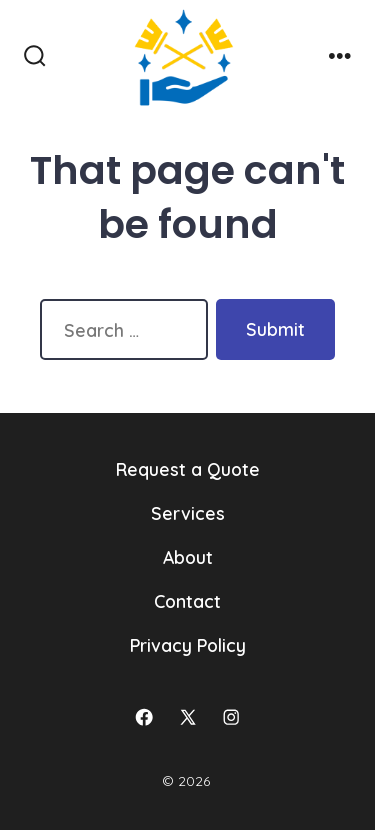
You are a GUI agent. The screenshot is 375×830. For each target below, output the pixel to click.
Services (188, 513)
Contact (187, 601)
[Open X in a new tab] (188, 717)
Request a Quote (188, 469)
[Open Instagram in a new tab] (231, 717)
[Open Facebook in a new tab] (144, 717)
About (188, 557)
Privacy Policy (188, 645)
